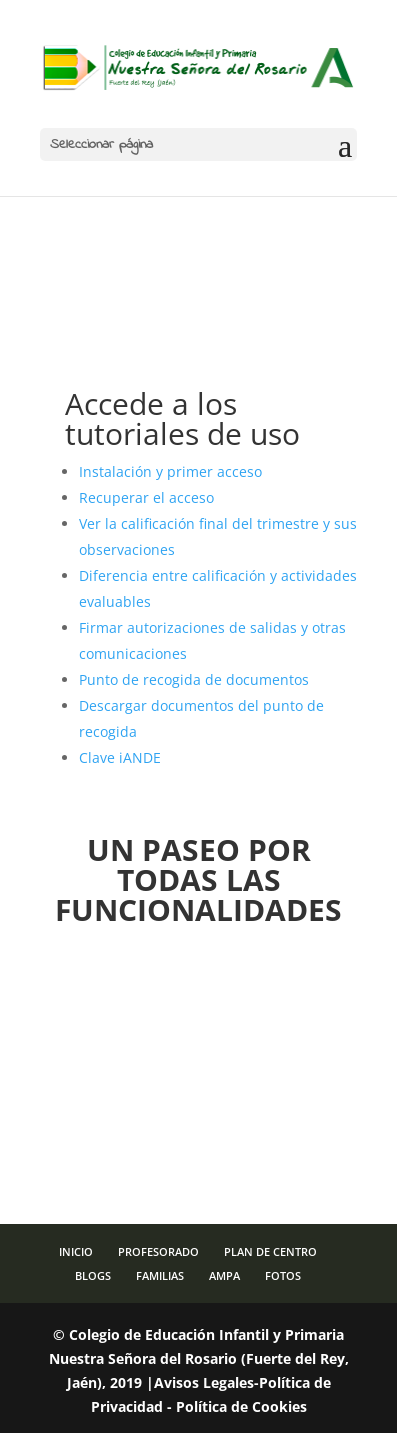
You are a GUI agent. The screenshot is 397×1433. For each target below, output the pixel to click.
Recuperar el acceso (146, 497)
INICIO (76, 1251)
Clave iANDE (120, 757)
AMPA (224, 1275)
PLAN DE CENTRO (270, 1251)
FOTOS (283, 1275)
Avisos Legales (204, 1382)
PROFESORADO (158, 1251)
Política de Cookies (241, 1406)
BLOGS (93, 1275)
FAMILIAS (160, 1275)
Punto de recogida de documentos (194, 679)
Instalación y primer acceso (170, 471)
